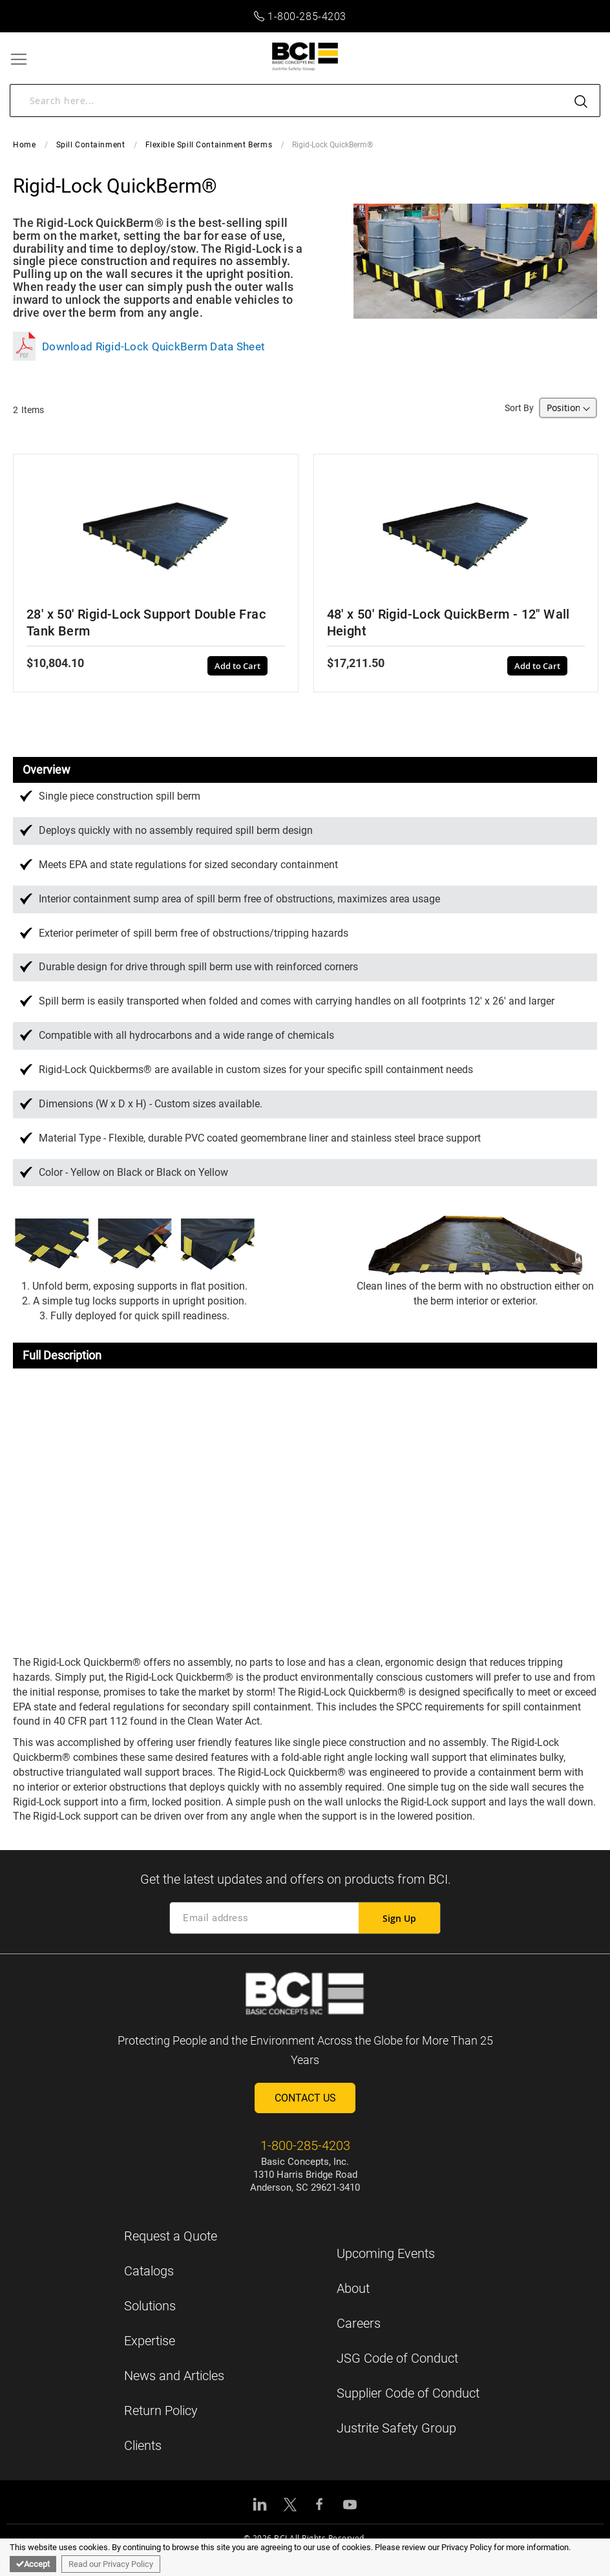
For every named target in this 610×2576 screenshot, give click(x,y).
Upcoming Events (386, 2253)
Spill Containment (90, 145)
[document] (305, 2557)
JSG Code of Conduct (397, 2358)
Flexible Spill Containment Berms (209, 145)
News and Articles (174, 2375)
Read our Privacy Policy (110, 2564)
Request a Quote (170, 2236)
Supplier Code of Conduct (408, 2393)
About (353, 2288)
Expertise (149, 2340)
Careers (359, 2323)
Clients (143, 2445)
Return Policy (161, 2410)
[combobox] (305, 100)
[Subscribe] (399, 1917)
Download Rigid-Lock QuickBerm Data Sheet (139, 346)
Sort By (519, 408)
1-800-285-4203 (300, 16)
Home (24, 145)
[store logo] (305, 56)
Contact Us (305, 2098)
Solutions (150, 2306)
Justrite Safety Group (396, 2428)
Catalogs (149, 2271)
